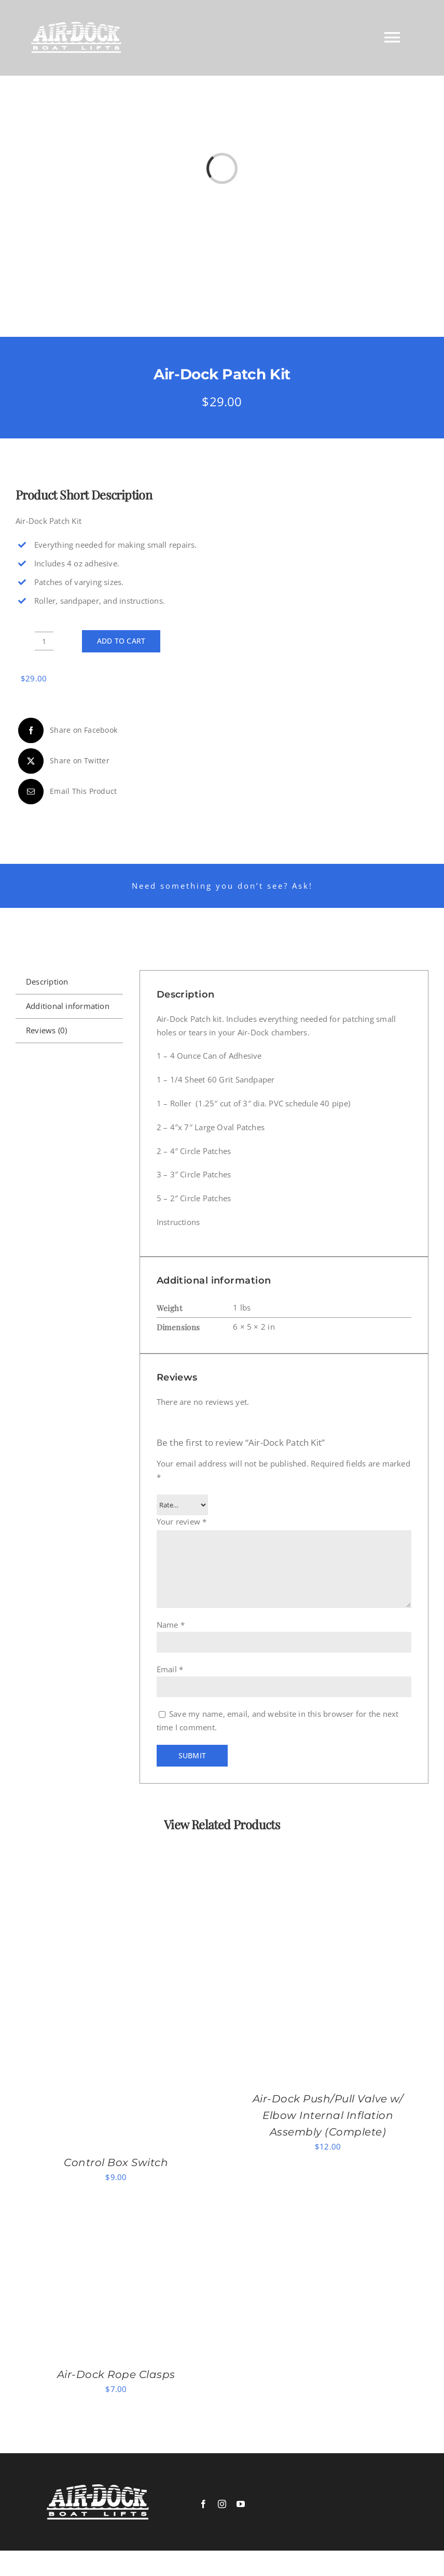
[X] (62, 761)
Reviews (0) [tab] (46, 1030)
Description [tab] (47, 981)
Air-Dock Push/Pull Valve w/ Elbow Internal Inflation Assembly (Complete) (328, 2115)
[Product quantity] (44, 641)
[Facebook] (66, 730)
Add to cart (121, 641)
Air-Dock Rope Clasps (116, 2374)
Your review (182, 1521)
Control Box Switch (116, 2162)
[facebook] (203, 2504)
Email (170, 1669)
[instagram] (222, 2504)
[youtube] (241, 2504)
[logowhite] (98, 2488)
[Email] (66, 791)
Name (171, 1624)
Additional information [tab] (67, 1006)
